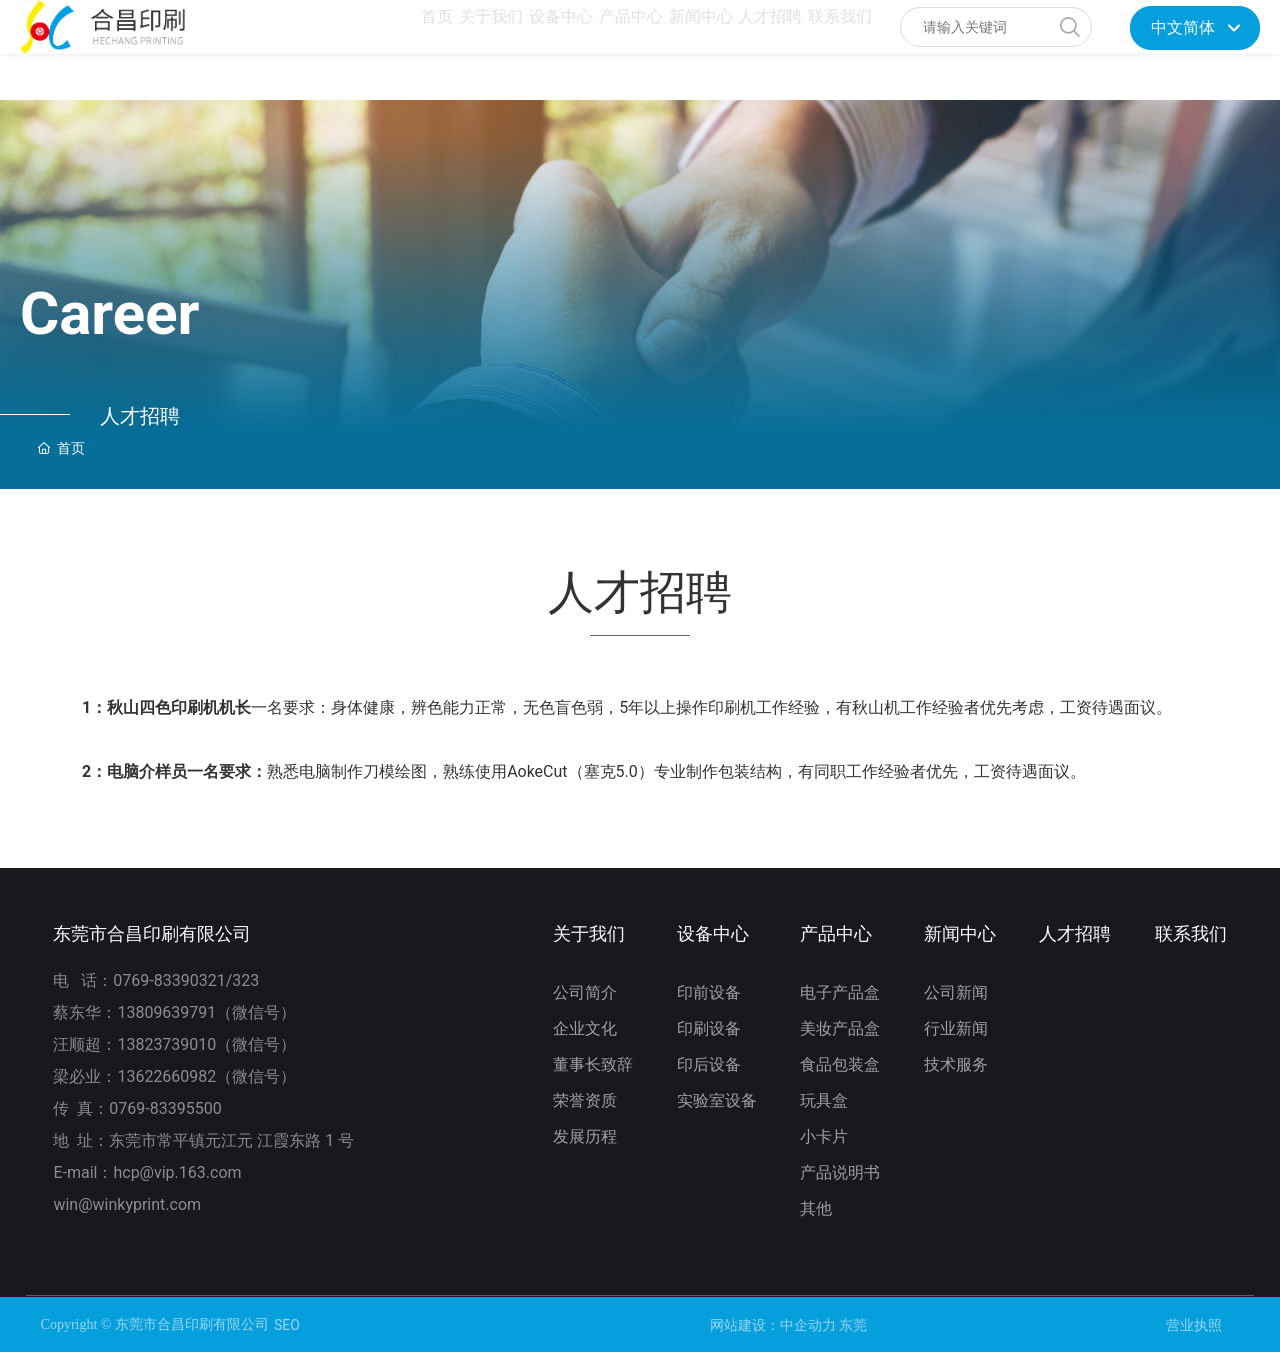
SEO (287, 1325)
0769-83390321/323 (188, 980)
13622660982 (166, 1076)
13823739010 (166, 1044)
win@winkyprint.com (129, 1204)
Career (110, 313)
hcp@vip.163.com (177, 1172)
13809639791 (166, 1012)
